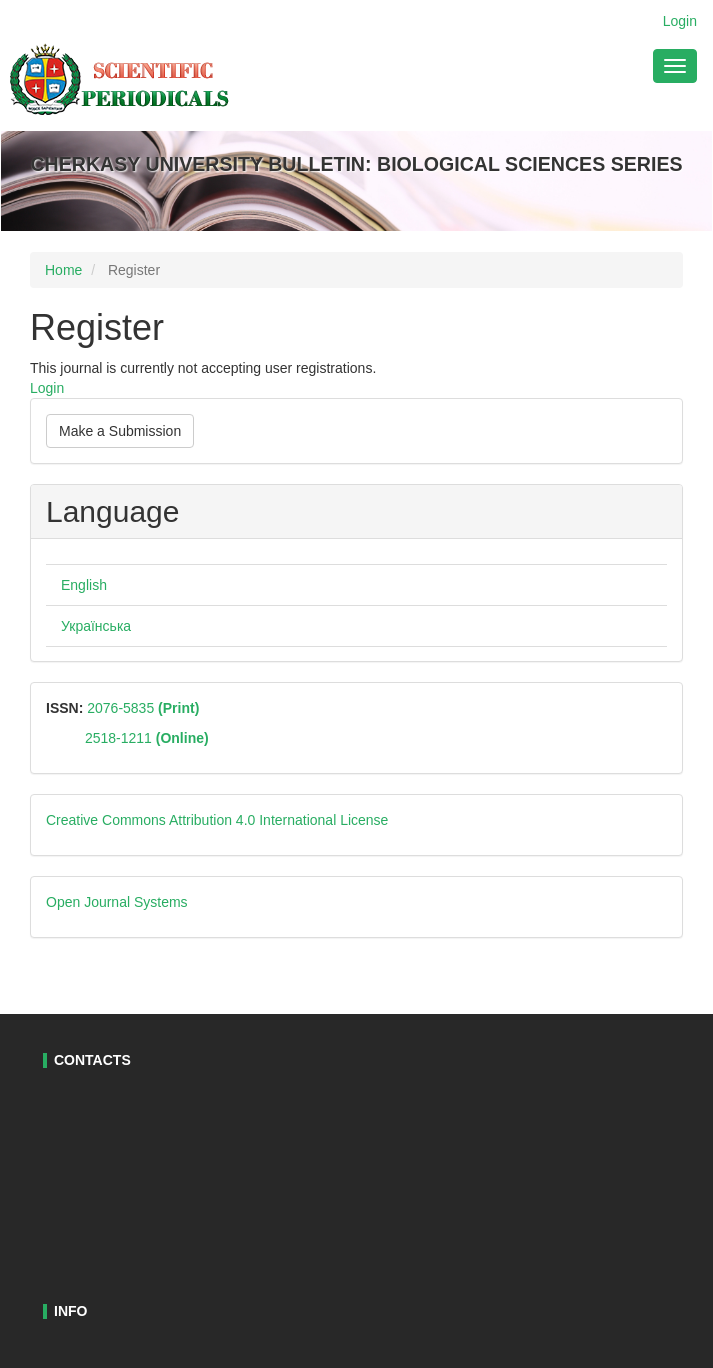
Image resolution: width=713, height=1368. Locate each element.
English (84, 585)
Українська (96, 626)
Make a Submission (120, 431)
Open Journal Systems (117, 902)
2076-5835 (141, 708)
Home (63, 270)
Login (680, 21)
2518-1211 (147, 738)
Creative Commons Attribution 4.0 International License (217, 820)
